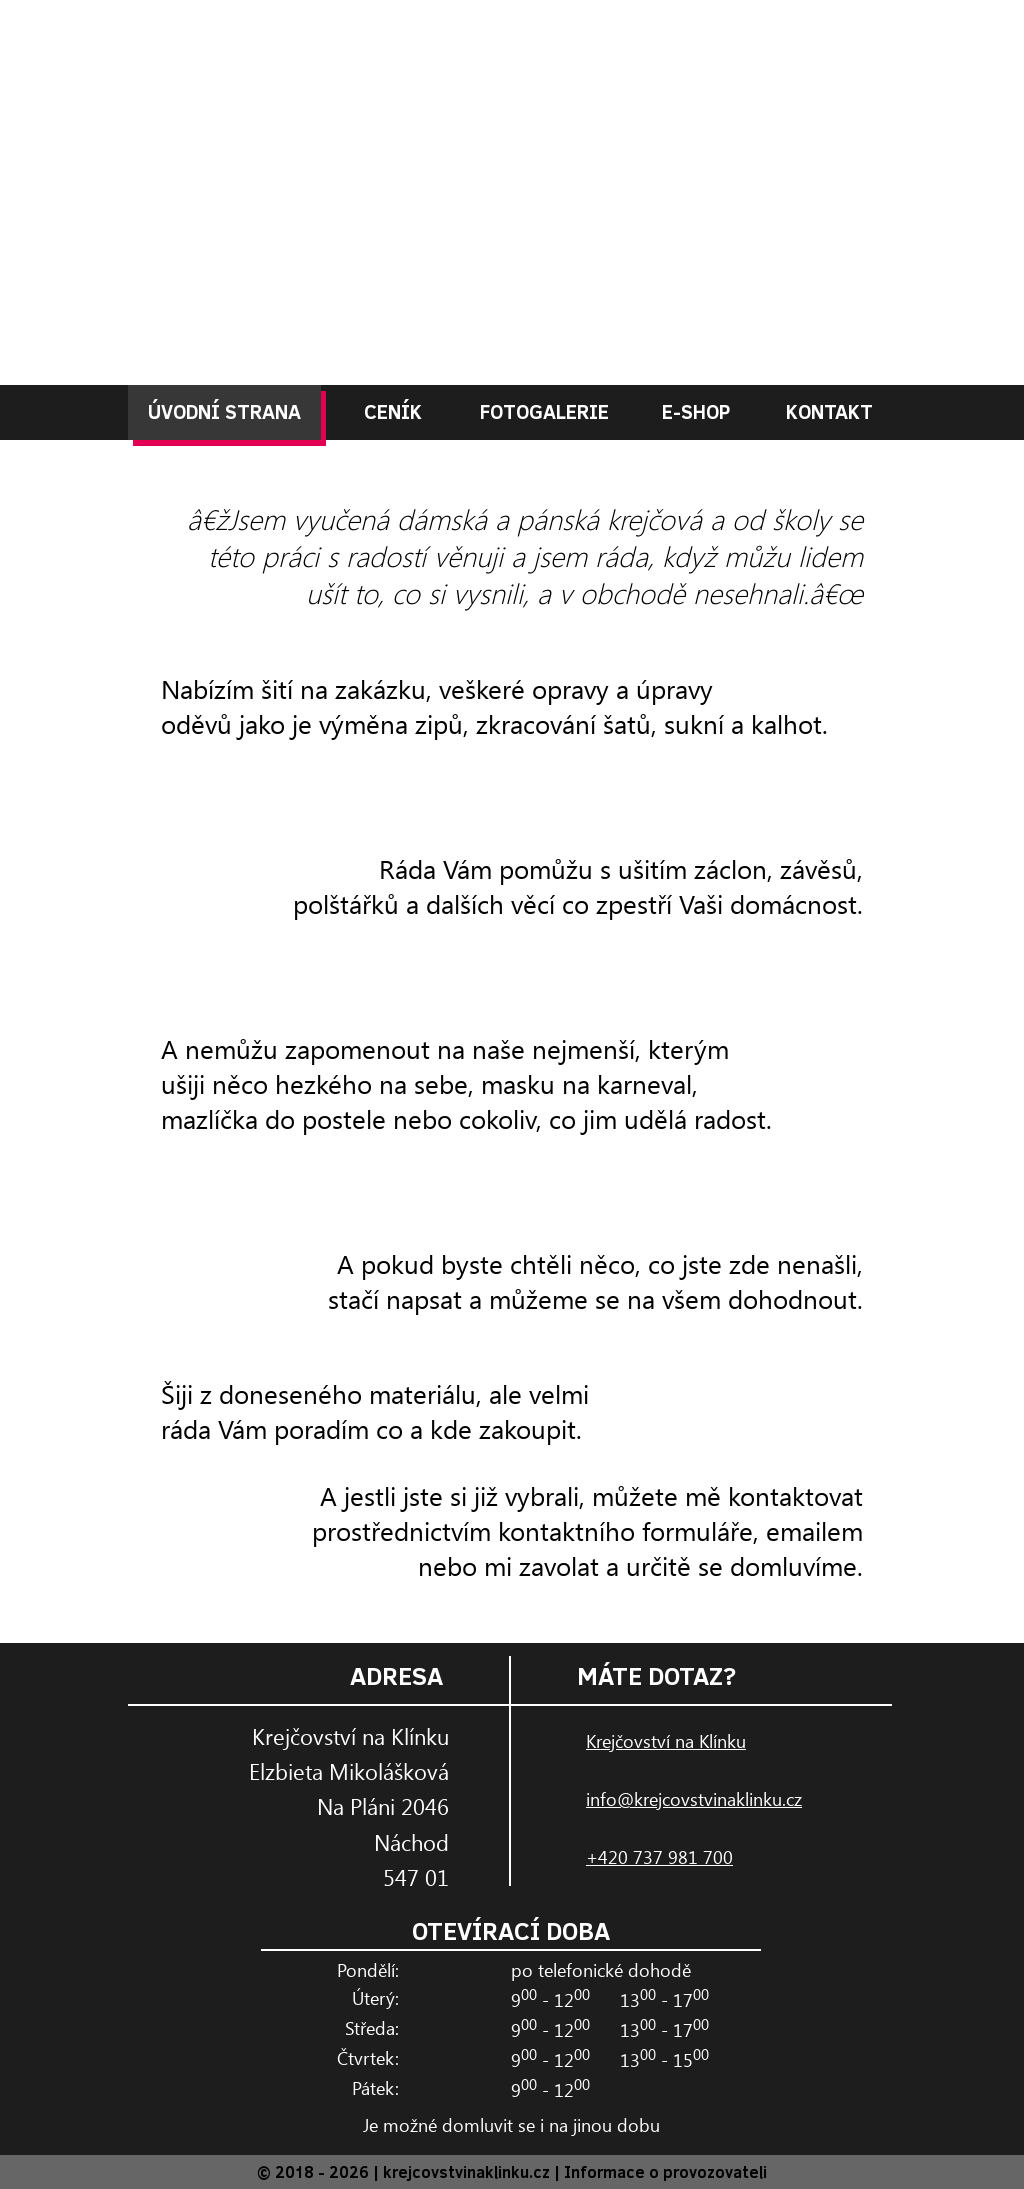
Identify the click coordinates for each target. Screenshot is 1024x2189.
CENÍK (393, 411)
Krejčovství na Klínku (666, 1741)
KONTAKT (829, 411)
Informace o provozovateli (665, 2171)
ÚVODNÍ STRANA (224, 411)
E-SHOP (696, 411)
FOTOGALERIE (544, 411)
